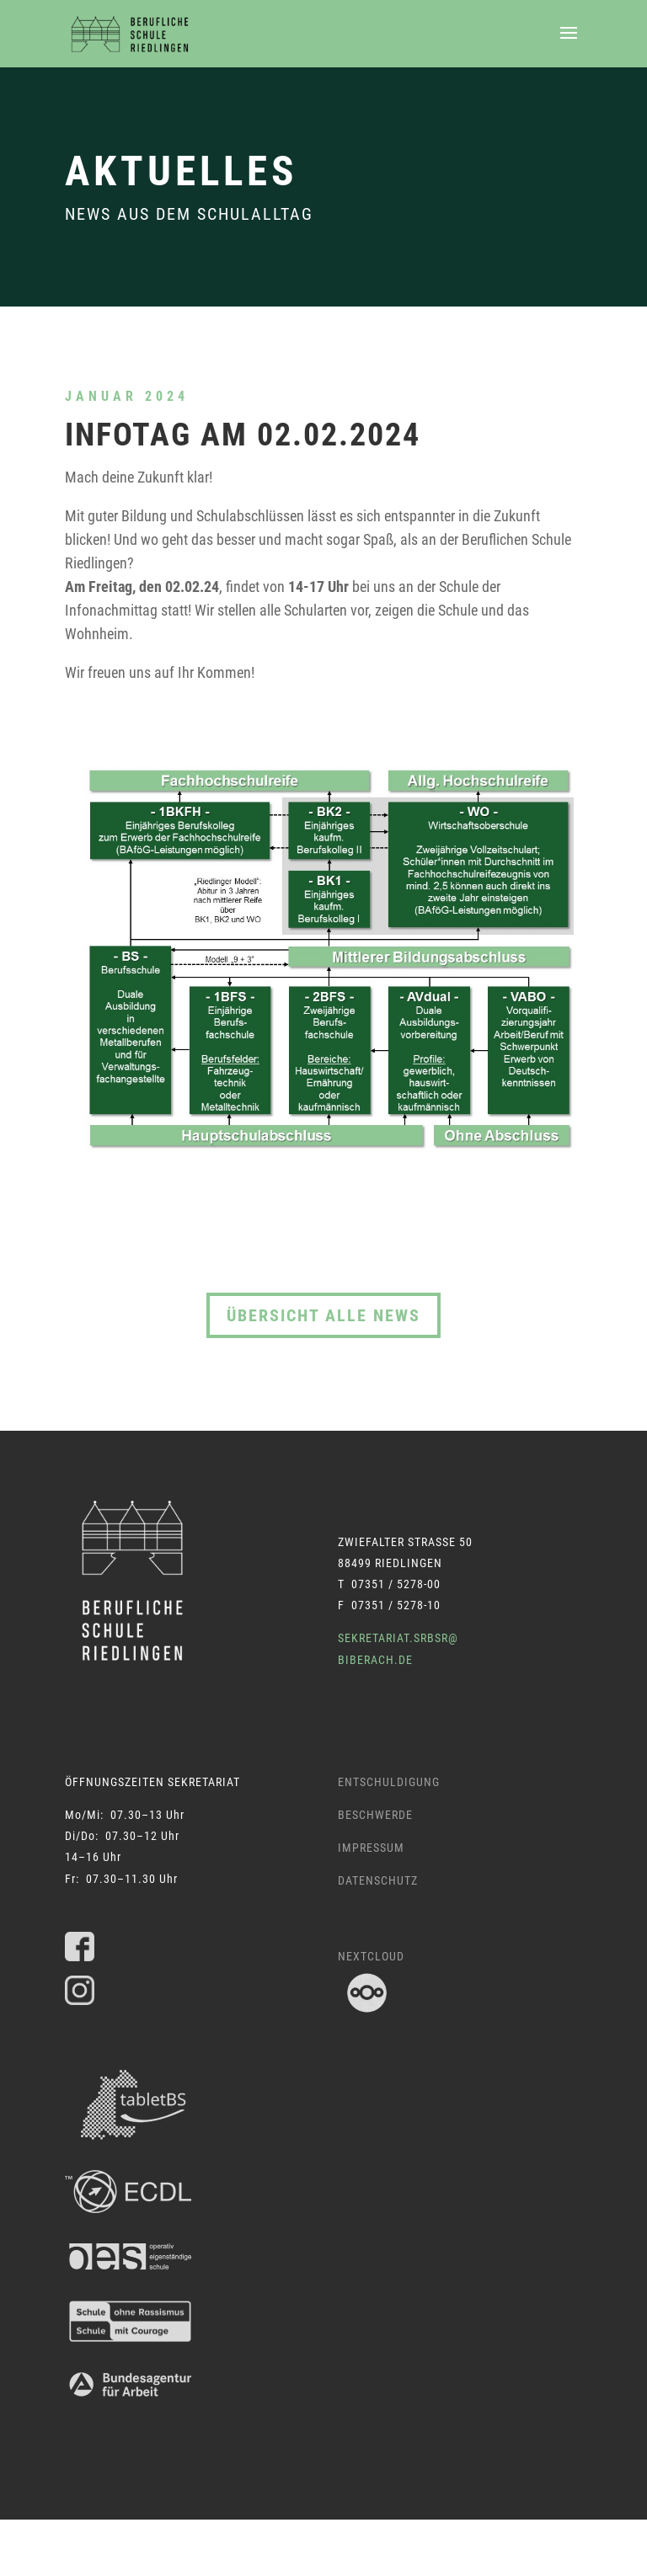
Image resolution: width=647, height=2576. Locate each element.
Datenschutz (378, 1880)
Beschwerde (375, 1814)
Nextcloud (371, 1956)
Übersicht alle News (323, 1315)
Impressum (371, 1847)
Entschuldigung (389, 1782)
